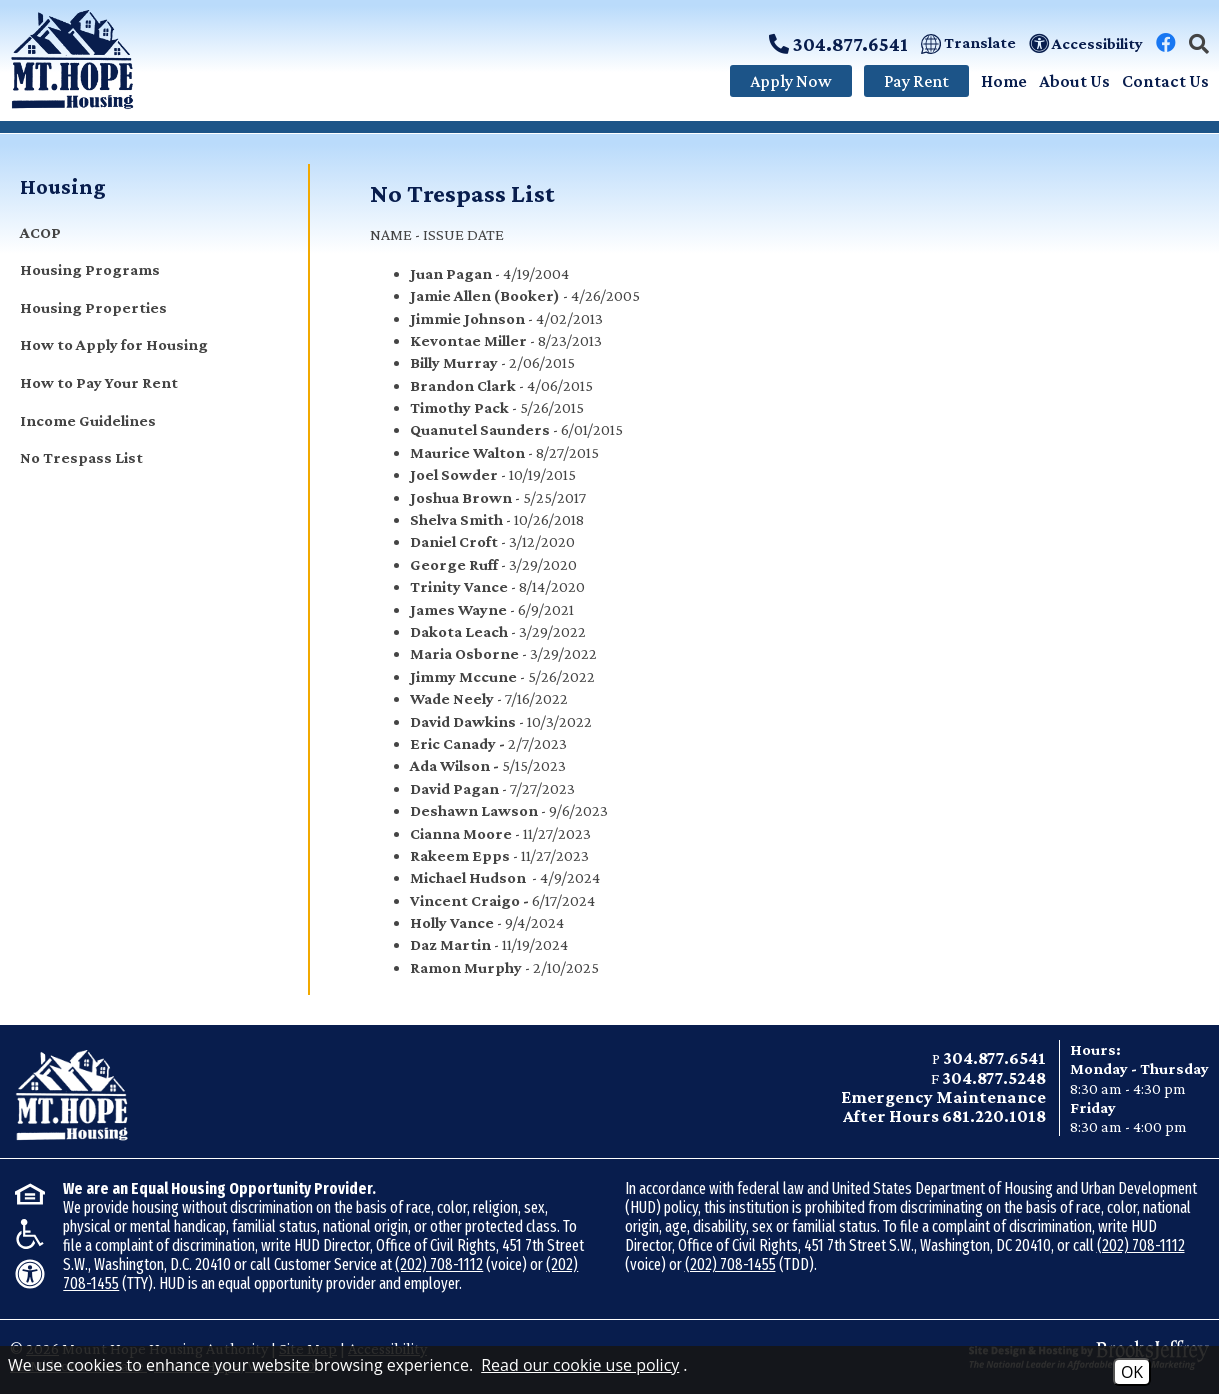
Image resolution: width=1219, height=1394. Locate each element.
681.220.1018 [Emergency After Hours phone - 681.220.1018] (994, 1116)
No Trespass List (81, 457)
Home (1004, 81)
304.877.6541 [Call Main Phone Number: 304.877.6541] (838, 44)
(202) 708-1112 (439, 1264)
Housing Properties (93, 307)
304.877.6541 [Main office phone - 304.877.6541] (994, 1058)
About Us (1074, 81)
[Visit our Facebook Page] (1166, 43)
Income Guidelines (88, 420)
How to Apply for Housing (114, 344)
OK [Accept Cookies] (1132, 1372)
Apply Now (791, 81)
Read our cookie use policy (580, 1365)
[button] (1199, 44)
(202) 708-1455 (730, 1264)
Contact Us (1165, 81)
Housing (63, 186)
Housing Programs (90, 269)
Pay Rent (916, 81)
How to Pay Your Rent (99, 382)
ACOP (40, 232)
